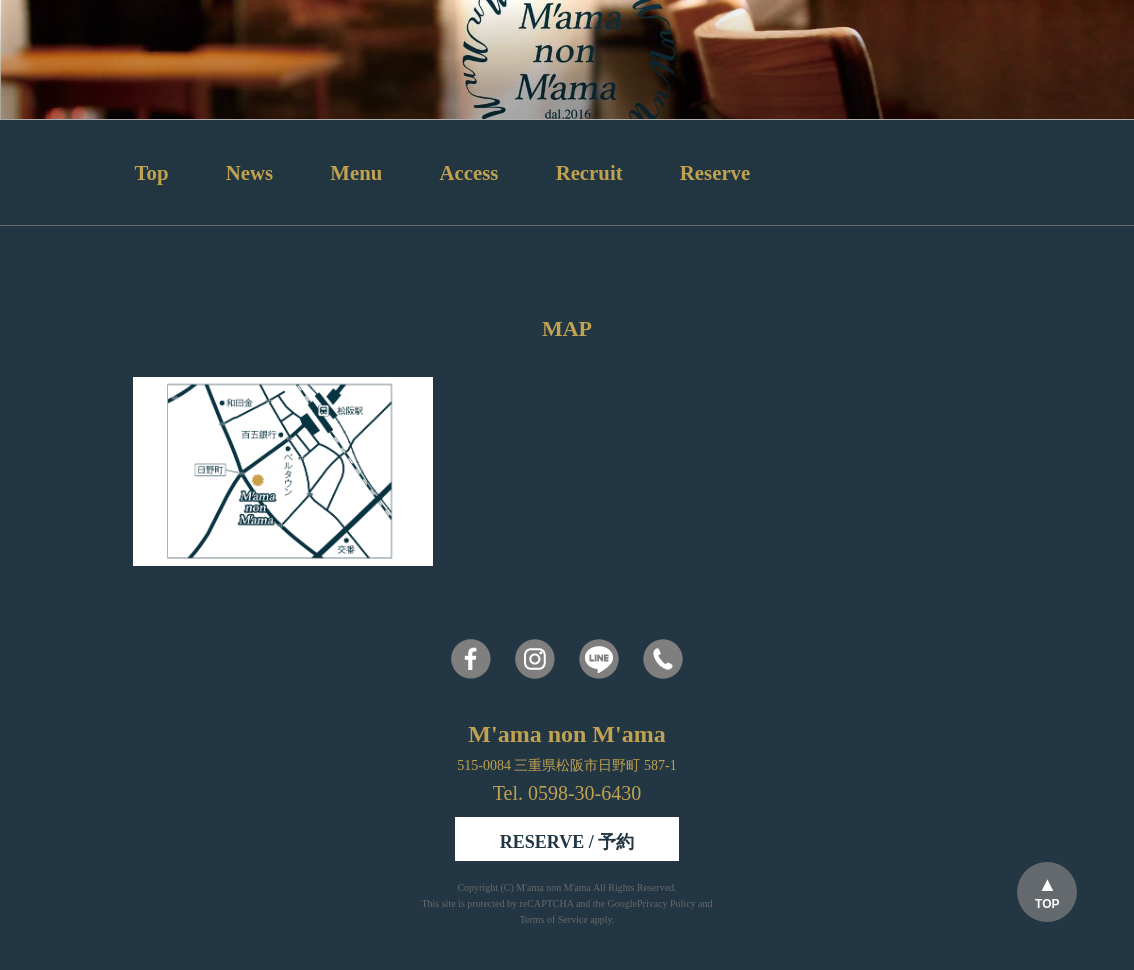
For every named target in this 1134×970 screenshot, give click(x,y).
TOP (1047, 904)
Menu (356, 172)
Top (152, 172)
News (249, 172)
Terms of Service (554, 919)
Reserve (715, 172)
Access (469, 172)
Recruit (589, 172)
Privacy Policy (666, 903)
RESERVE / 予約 (567, 842)
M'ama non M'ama (554, 887)
